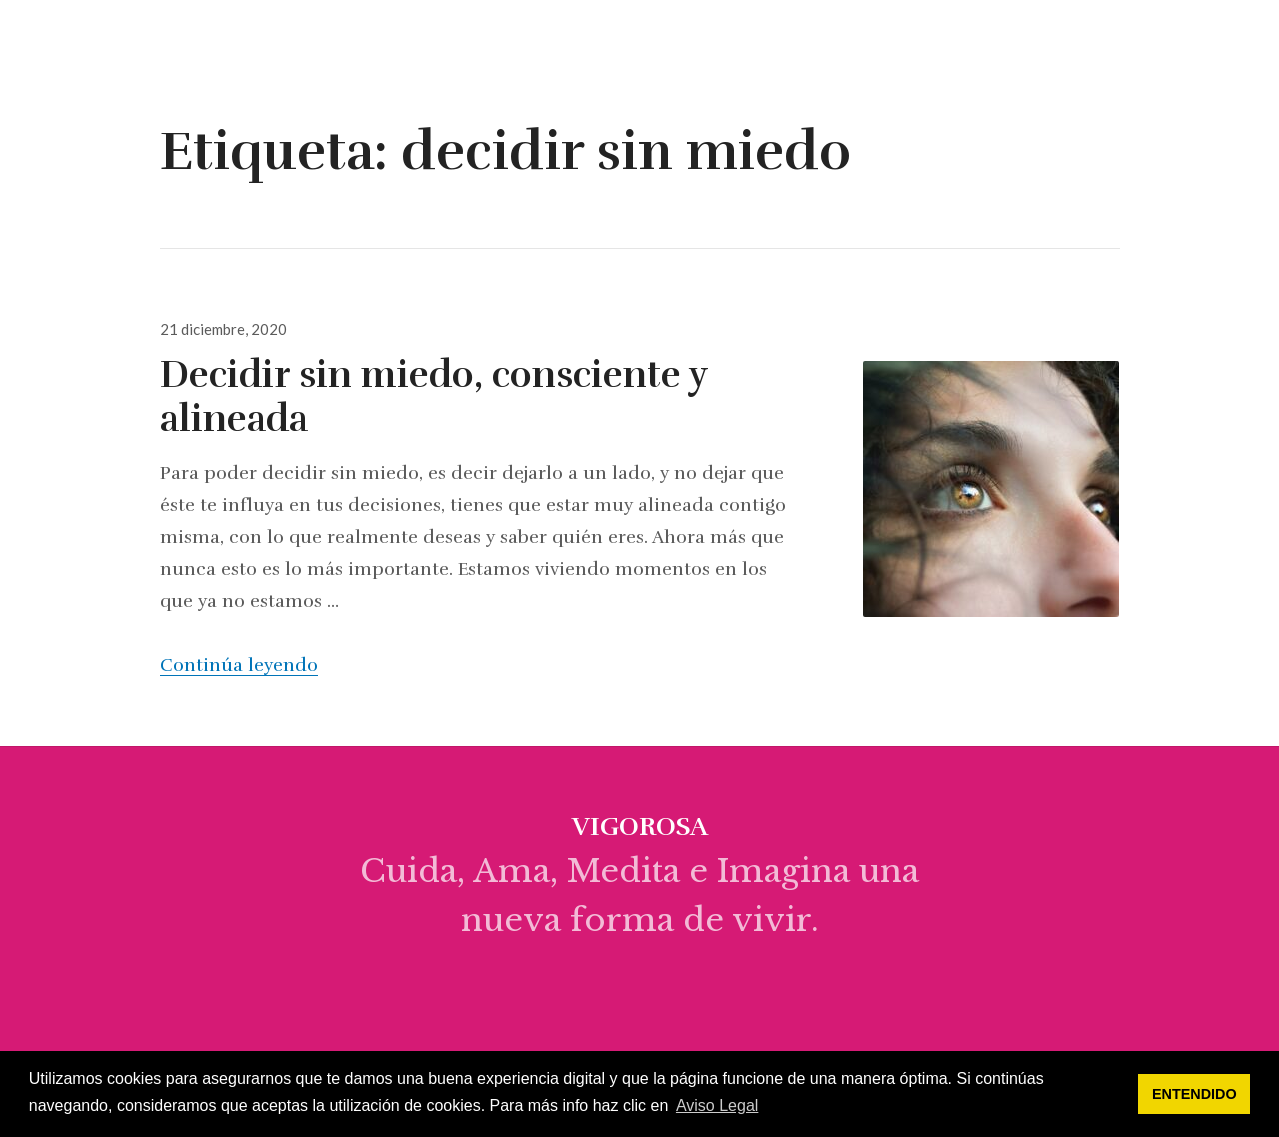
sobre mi (783, 46)
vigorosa (100, 47)
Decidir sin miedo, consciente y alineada (433, 397)
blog (878, 46)
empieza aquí (996, 46)
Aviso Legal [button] (717, 1105)
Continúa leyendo (239, 665)
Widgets (1239, 62)
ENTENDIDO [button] (1194, 1094)
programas (1145, 46)
